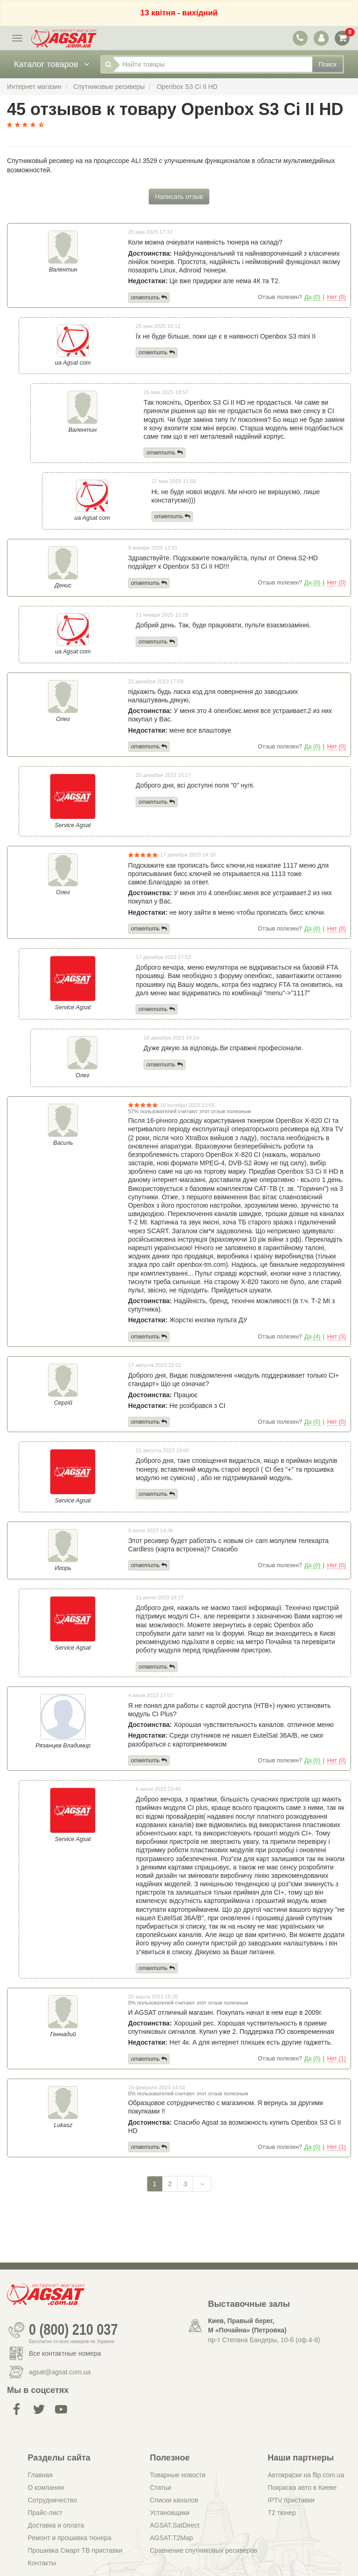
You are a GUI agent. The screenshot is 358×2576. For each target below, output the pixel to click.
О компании (46, 2487)
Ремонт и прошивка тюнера (69, 2538)
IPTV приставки (291, 2500)
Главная (40, 2475)
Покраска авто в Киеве (302, 2487)
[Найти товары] (213, 64)
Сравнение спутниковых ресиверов (203, 2550)
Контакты (42, 2563)
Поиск (327, 64)
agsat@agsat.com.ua (60, 2372)
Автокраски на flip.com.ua (306, 2475)
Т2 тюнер (282, 2512)
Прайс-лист (45, 2512)
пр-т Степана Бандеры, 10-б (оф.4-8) (264, 2340)
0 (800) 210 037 (73, 2330)
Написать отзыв (179, 196)
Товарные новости (177, 2475)
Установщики (169, 2512)
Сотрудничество (52, 2500)
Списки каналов (174, 2500)
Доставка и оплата (56, 2525)
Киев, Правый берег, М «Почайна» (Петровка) (247, 2325)
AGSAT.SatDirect (174, 2525)
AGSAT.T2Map (171, 2538)
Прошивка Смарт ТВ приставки (75, 2550)
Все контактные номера (65, 2353)
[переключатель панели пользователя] (321, 38)
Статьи (160, 2487)
